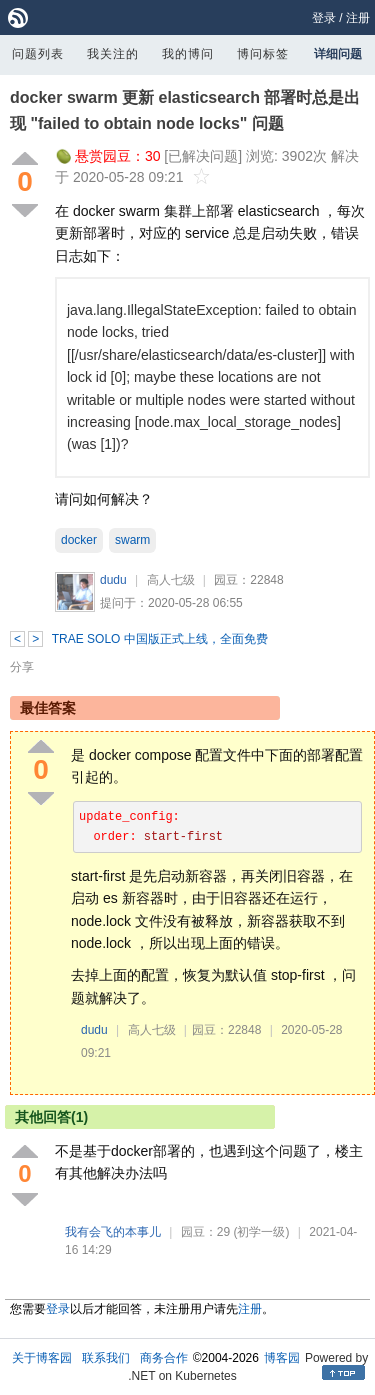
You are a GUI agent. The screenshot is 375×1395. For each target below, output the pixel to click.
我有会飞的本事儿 (113, 1232)
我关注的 (113, 54)
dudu (113, 580)
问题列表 (38, 54)
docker (79, 540)
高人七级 (171, 580)
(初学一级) (261, 1232)
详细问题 (338, 54)
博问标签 (263, 54)
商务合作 (164, 1358)
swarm (132, 540)
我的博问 (188, 54)
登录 (324, 18)
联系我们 (106, 1358)
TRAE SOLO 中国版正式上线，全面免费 (160, 639)
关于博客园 (42, 1358)
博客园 (282, 1358)
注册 (358, 18)
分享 (22, 667)
